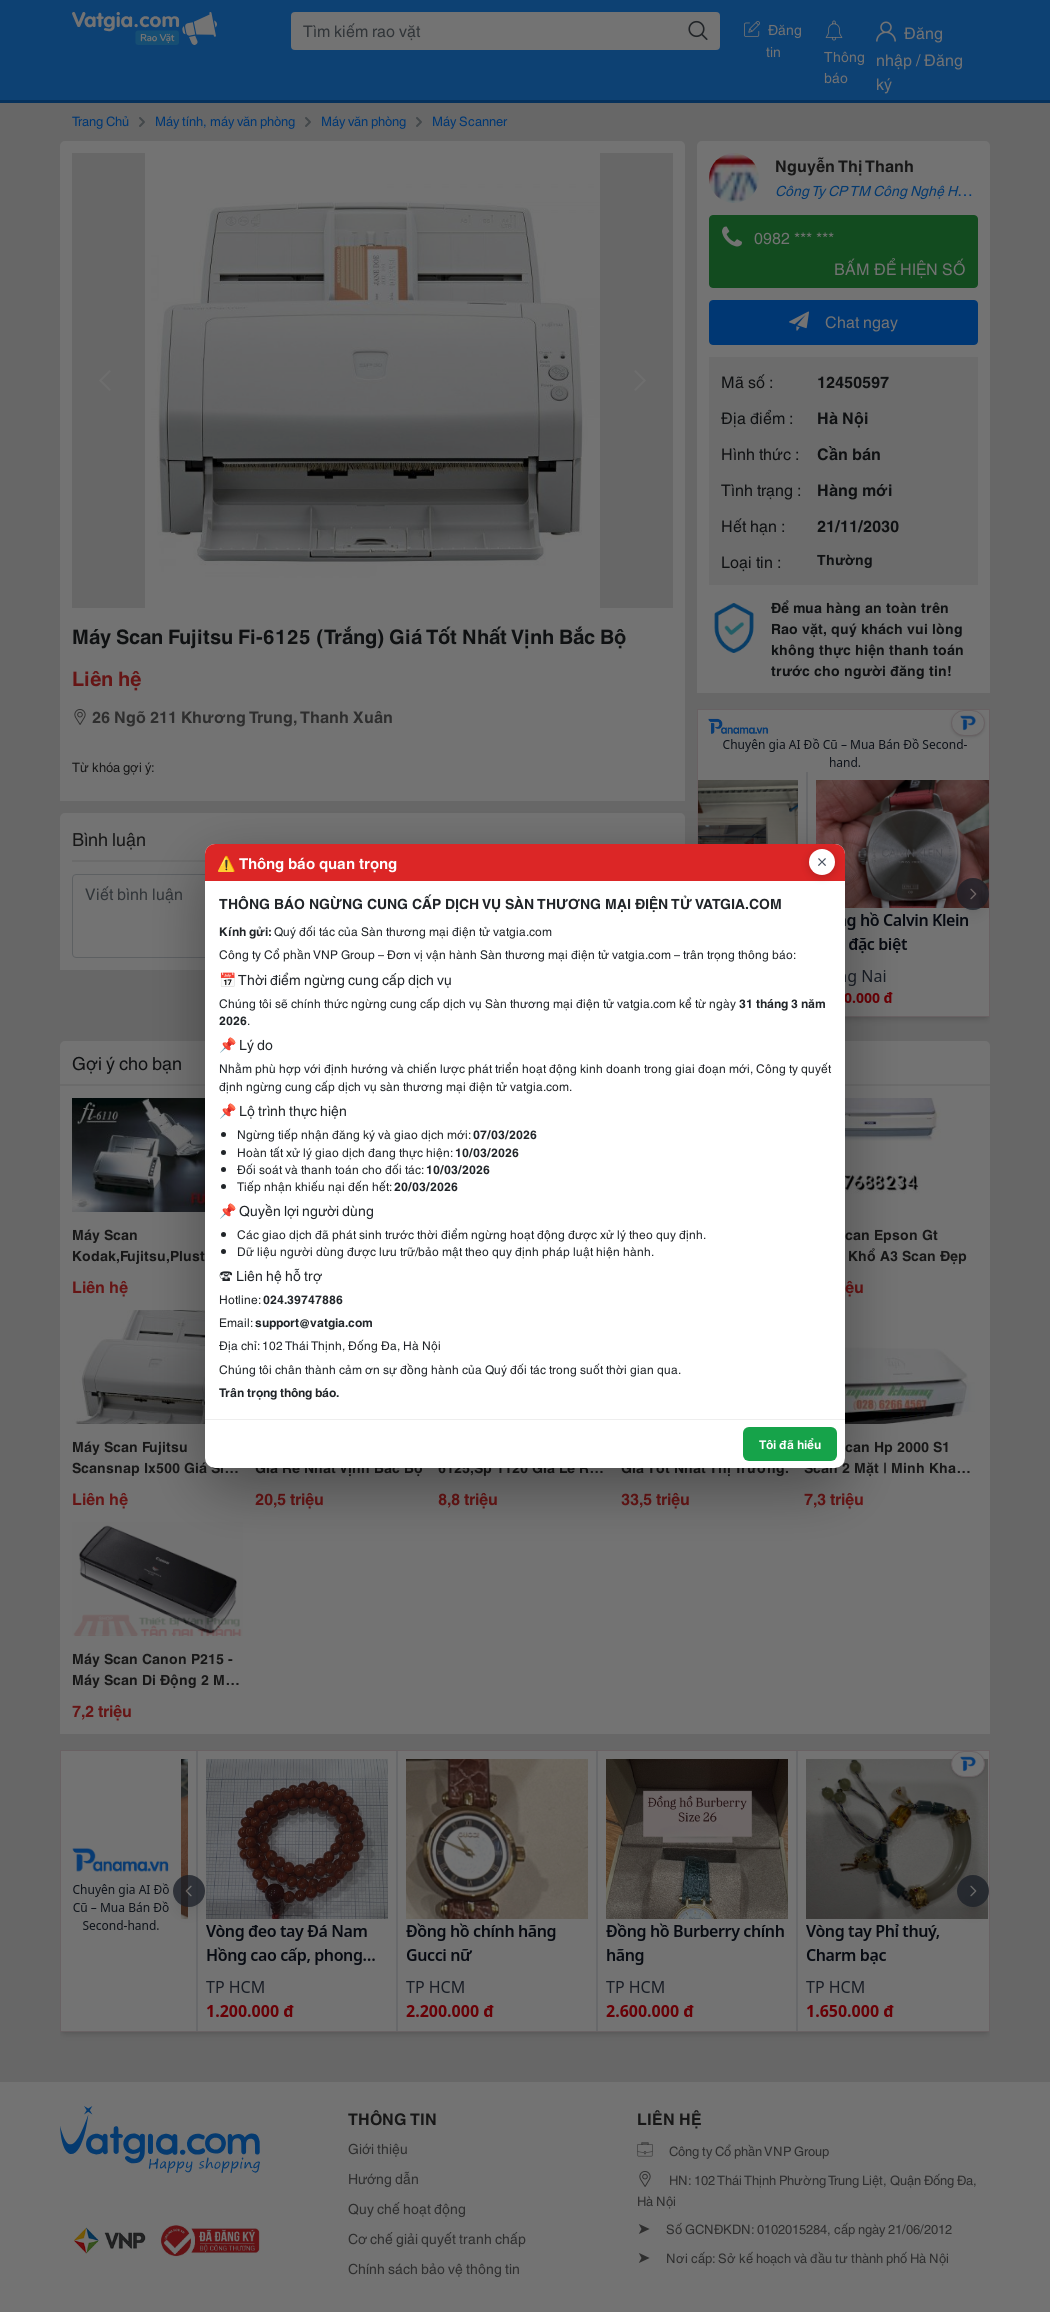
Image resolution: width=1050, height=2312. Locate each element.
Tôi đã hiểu (790, 1443)
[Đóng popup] (822, 862)
